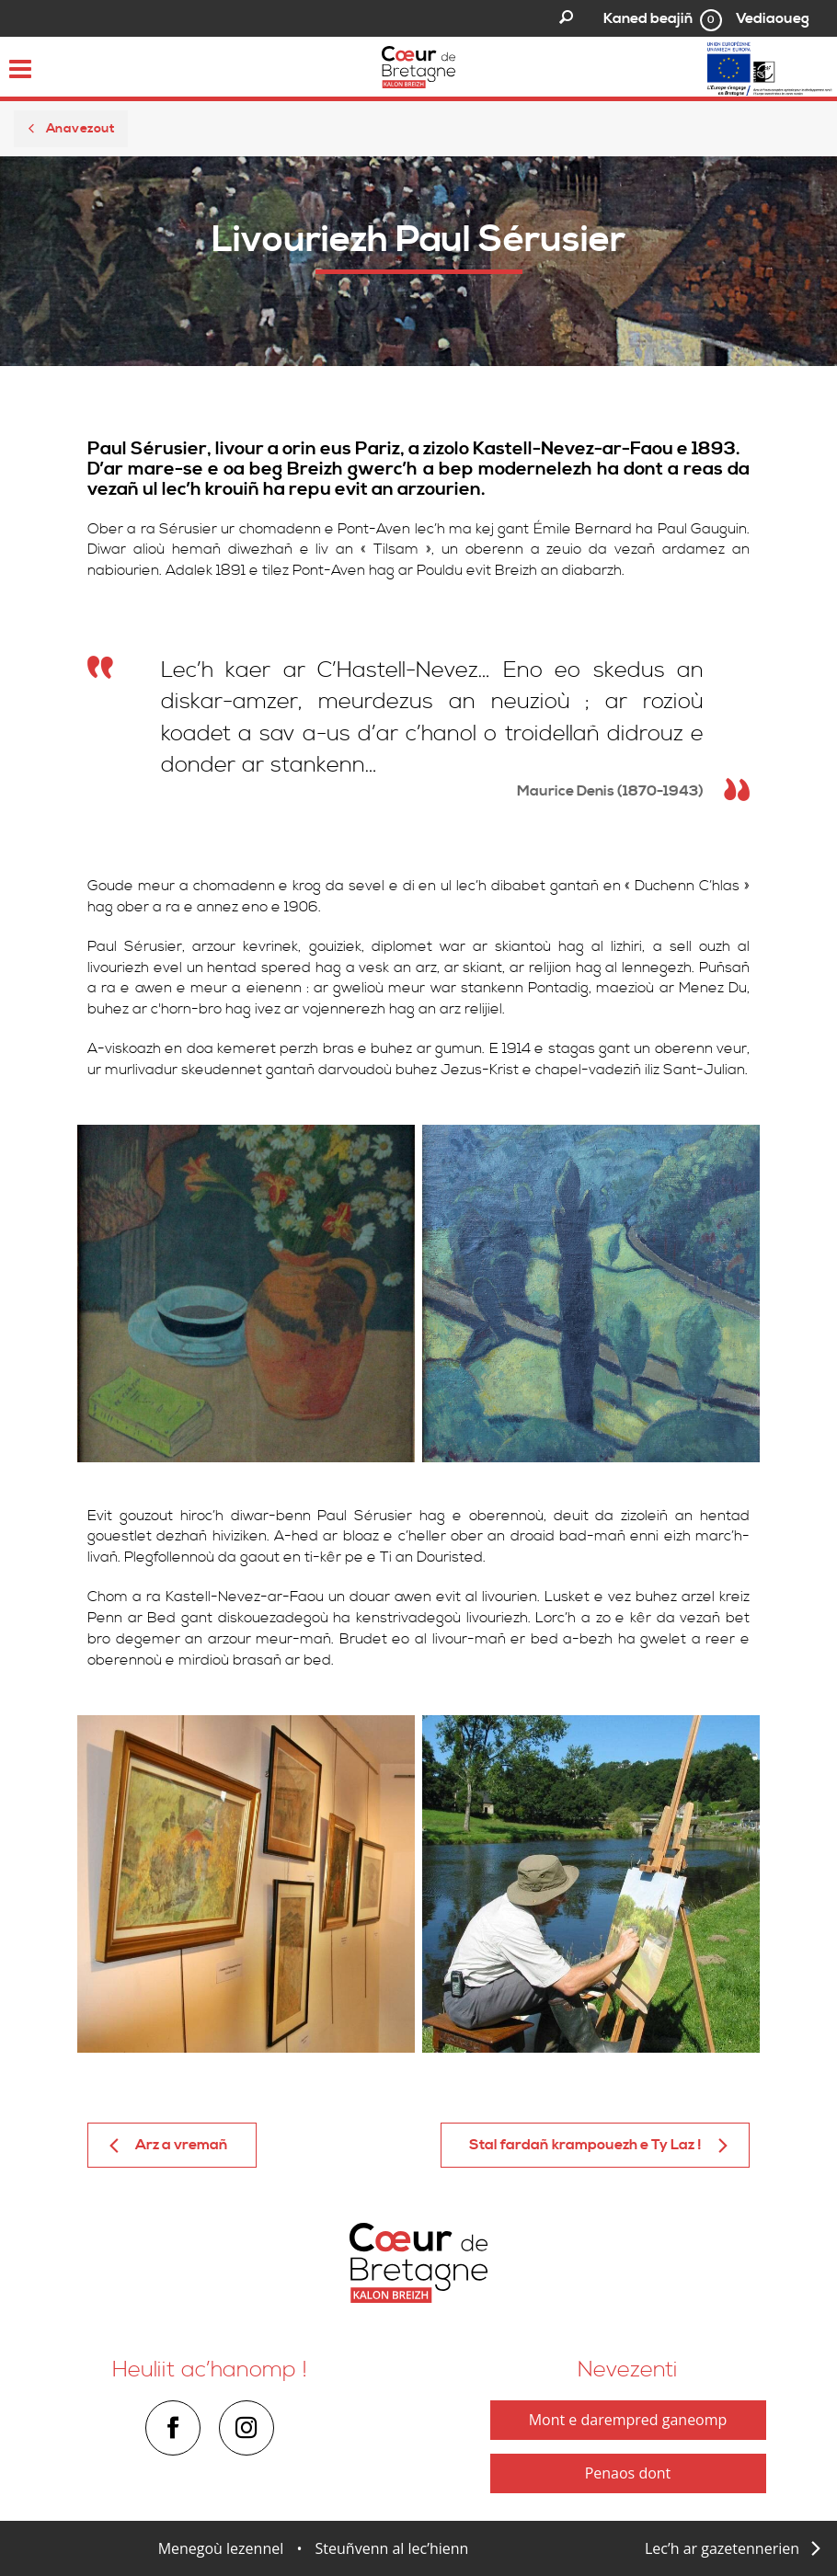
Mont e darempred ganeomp (628, 2420)
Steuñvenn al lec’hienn (392, 2548)
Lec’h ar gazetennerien (722, 2548)
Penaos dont (628, 2473)
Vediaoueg (772, 18)
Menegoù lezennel (221, 2548)
